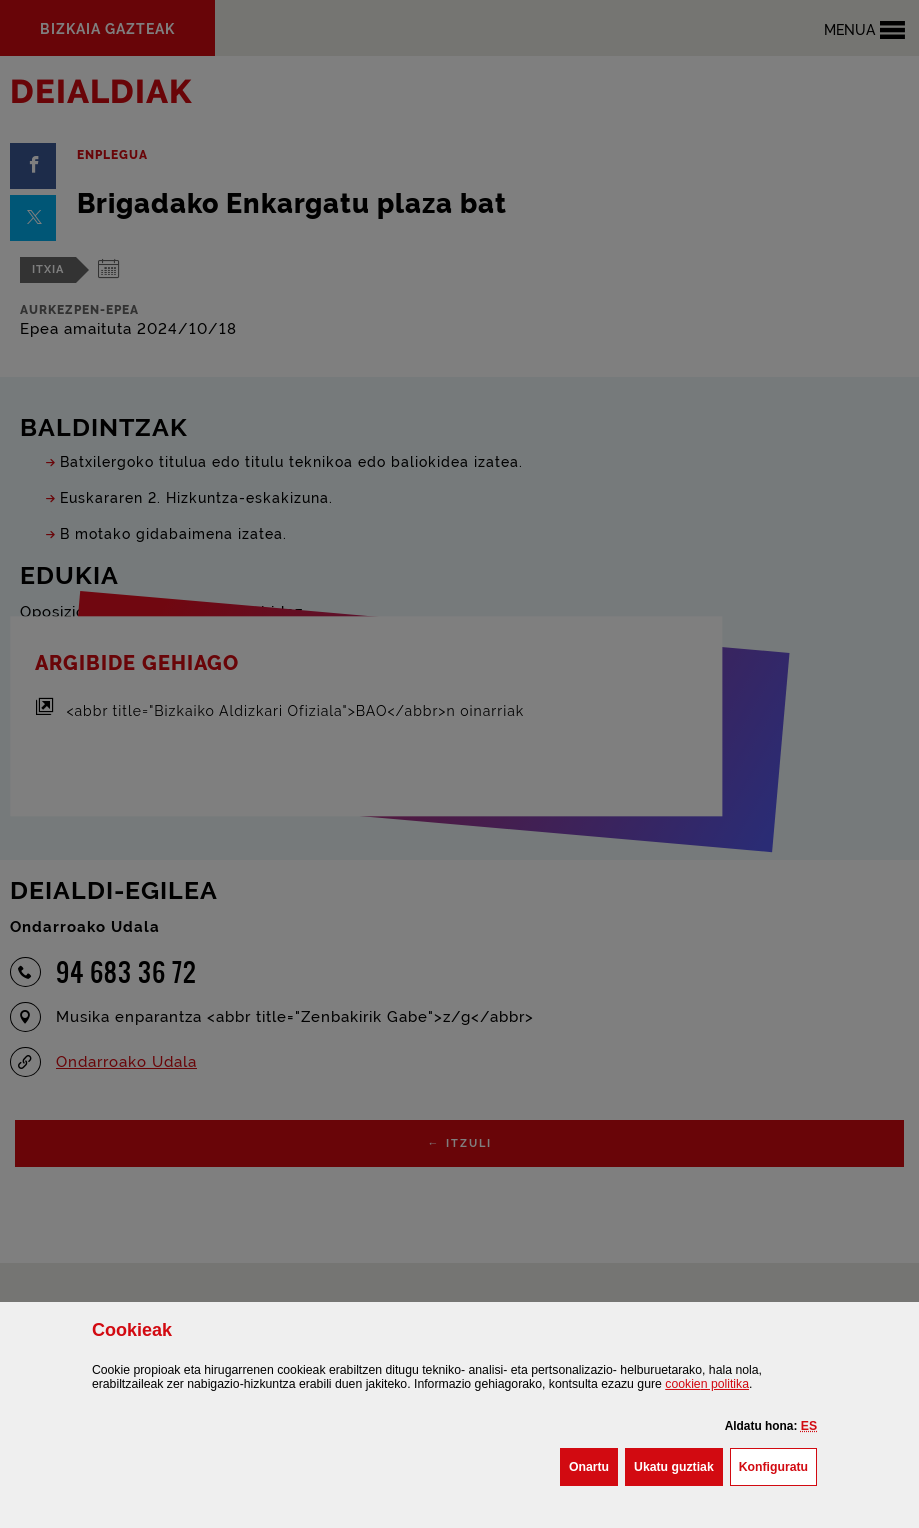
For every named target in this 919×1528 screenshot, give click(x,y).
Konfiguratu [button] (778, 1465)
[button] (809, 1426)
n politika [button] (707, 1384)
